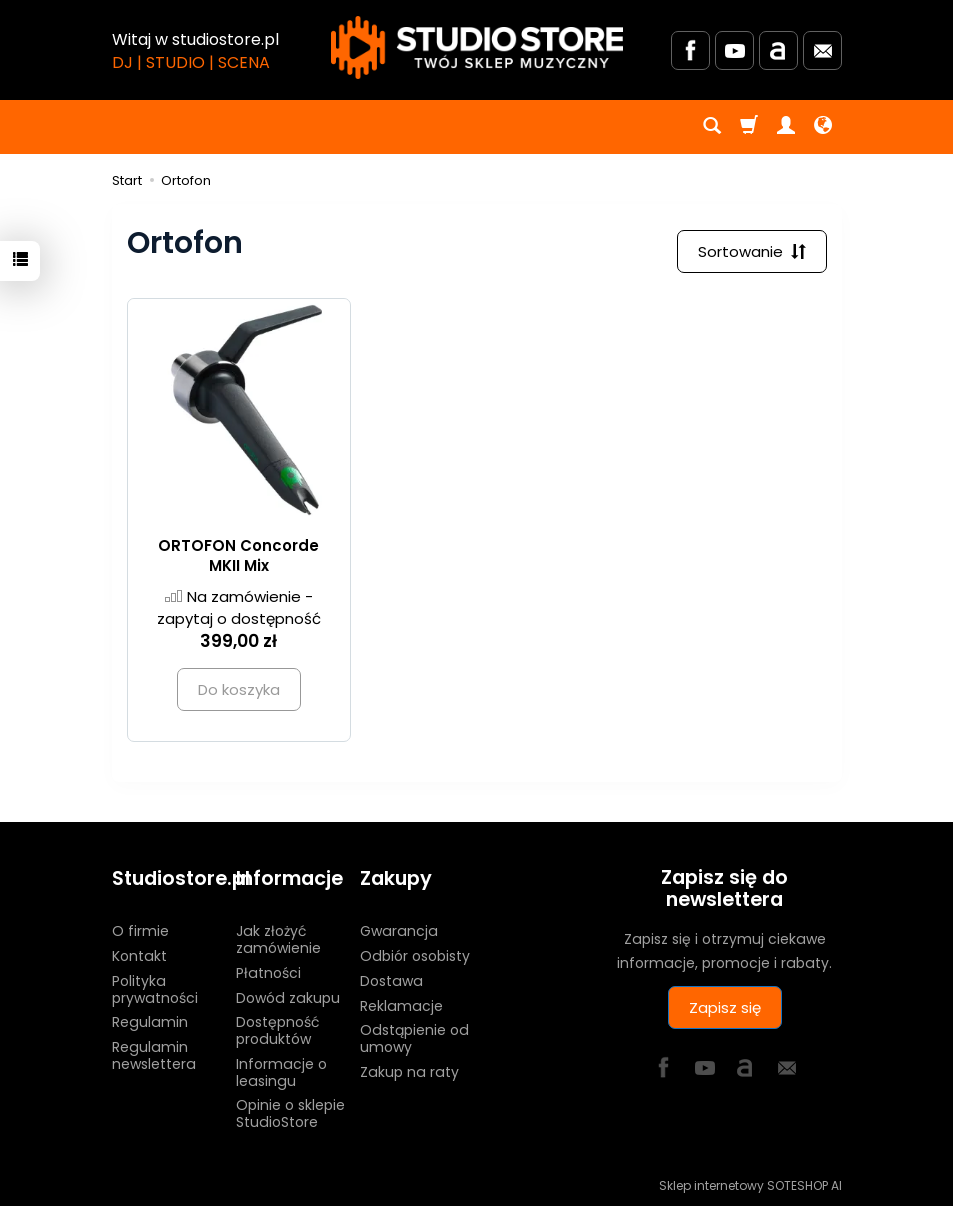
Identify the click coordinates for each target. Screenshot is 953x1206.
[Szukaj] (712, 127)
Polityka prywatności (155, 988)
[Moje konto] (786, 127)
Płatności (268, 972)
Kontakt (139, 956)
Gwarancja (399, 931)
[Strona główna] (477, 47)
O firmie (140, 931)
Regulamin (150, 1022)
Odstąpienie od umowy (414, 1038)
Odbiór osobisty (415, 956)
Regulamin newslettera (154, 1055)
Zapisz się (725, 1007)
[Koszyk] (749, 127)
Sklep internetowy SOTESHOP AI (750, 1185)
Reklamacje (401, 1005)
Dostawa (391, 980)
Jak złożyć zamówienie (278, 939)
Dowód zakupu (288, 997)
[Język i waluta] (823, 127)
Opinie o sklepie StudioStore (290, 1113)
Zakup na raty (409, 1072)
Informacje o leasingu (281, 1072)
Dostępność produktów (277, 1030)
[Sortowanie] (752, 251)
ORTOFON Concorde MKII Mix (238, 555)
